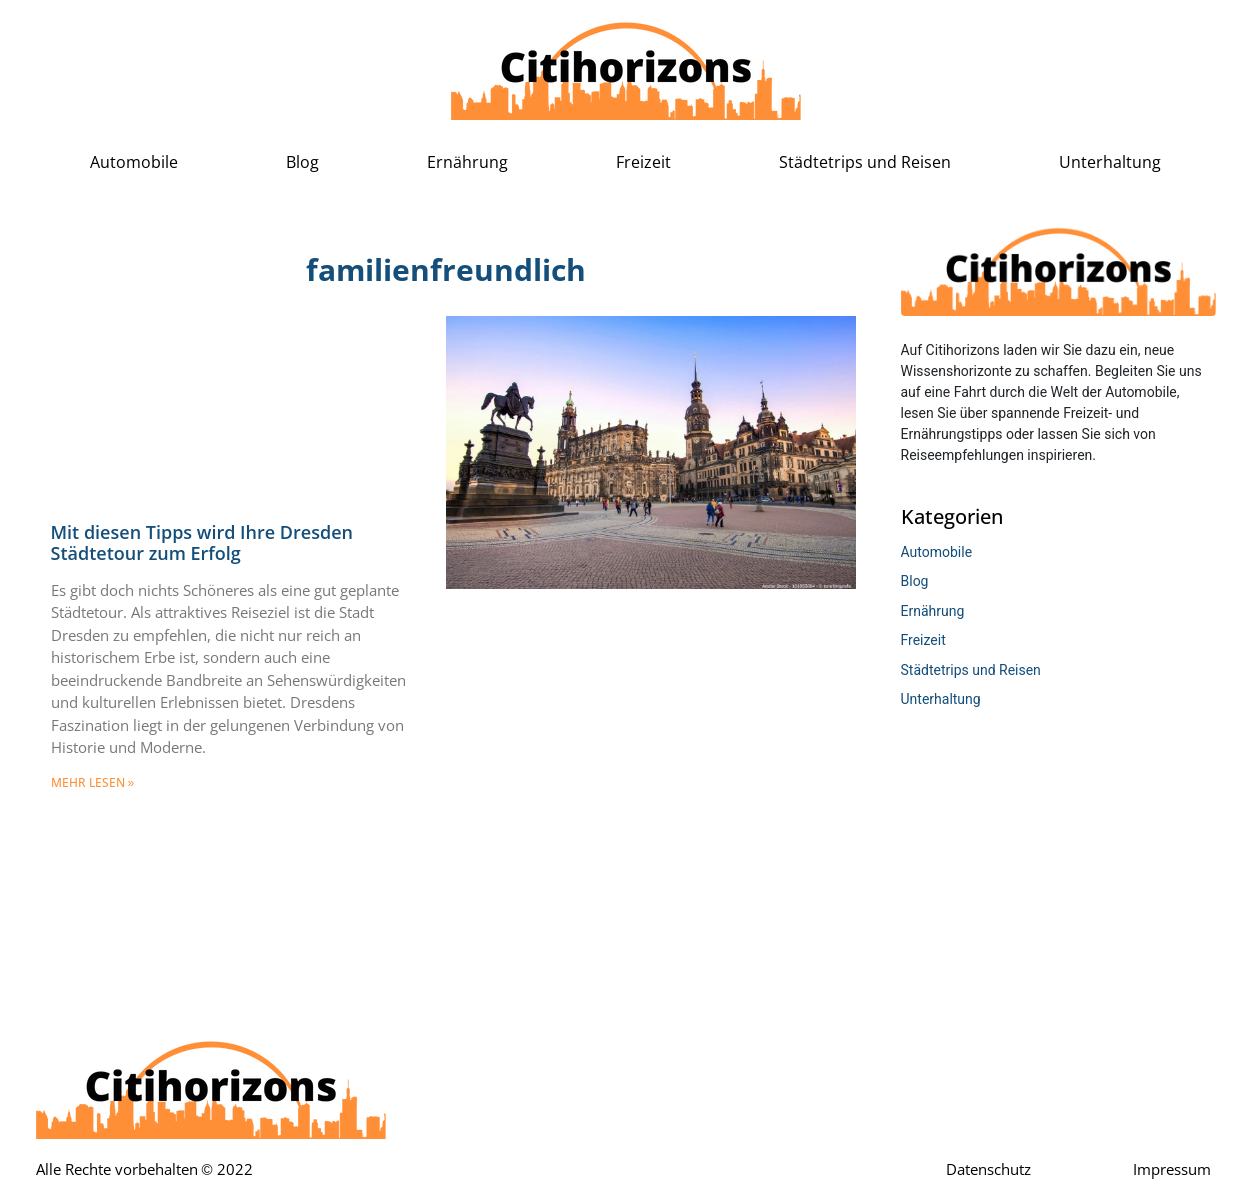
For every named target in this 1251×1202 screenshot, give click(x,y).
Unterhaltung (1110, 162)
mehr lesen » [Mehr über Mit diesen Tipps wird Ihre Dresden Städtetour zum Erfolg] (93, 783)
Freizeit (643, 162)
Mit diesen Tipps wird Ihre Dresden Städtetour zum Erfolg (202, 543)
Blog (302, 162)
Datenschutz (988, 1170)
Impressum (1172, 1170)
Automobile (134, 162)
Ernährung (467, 162)
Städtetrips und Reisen (865, 162)
